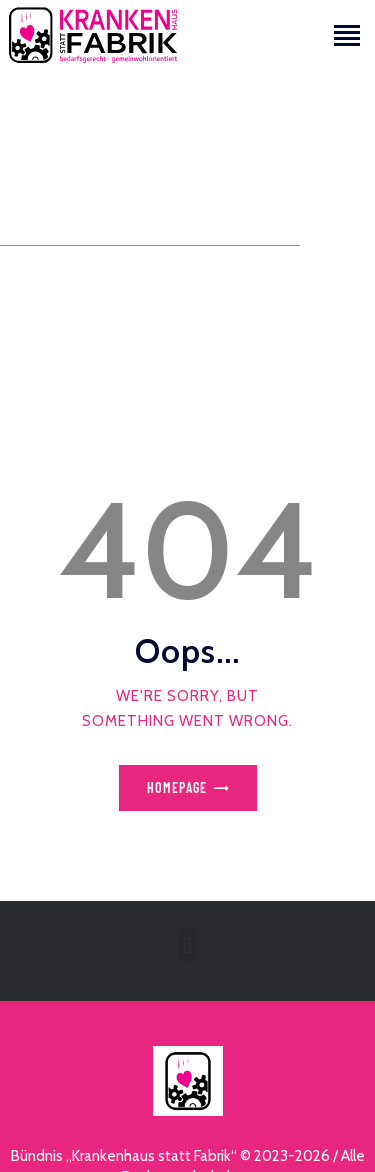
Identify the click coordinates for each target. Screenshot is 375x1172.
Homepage (177, 787)
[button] (187, 945)
